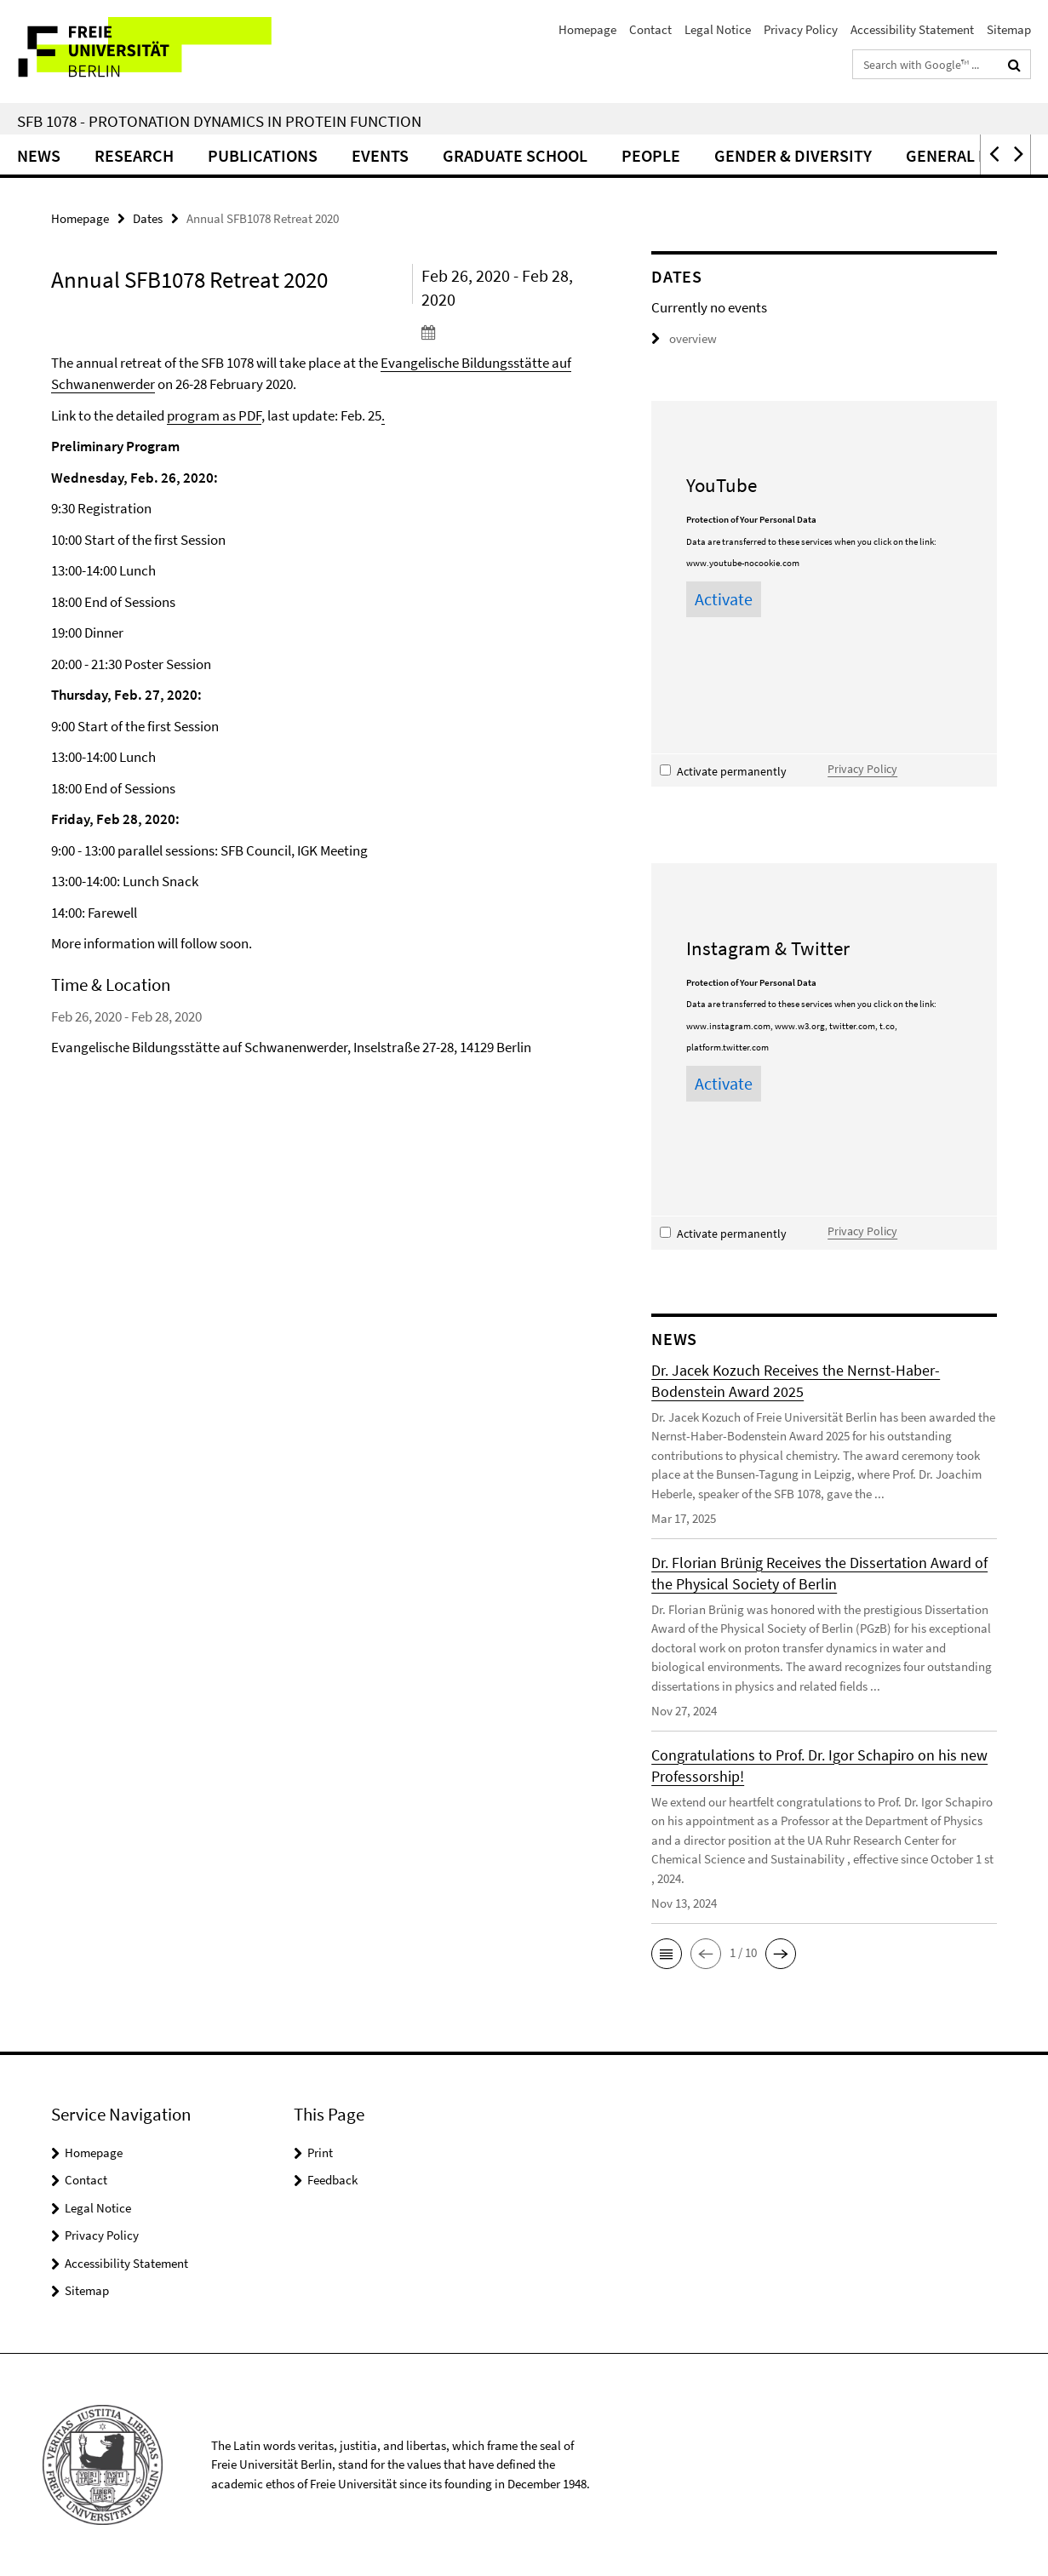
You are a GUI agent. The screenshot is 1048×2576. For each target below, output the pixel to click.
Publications (263, 155)
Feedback (332, 2180)
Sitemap (1009, 29)
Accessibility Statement (912, 29)
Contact (650, 29)
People (650, 155)
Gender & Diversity (793, 155)
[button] (992, 155)
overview (684, 338)
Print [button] (320, 2152)
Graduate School (515, 155)
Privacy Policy (801, 29)
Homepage (587, 29)
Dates (148, 218)
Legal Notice (717, 29)
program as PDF (214, 415)
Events (380, 155)
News (38, 155)
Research (134, 155)
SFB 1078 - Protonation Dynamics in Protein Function (219, 121)
